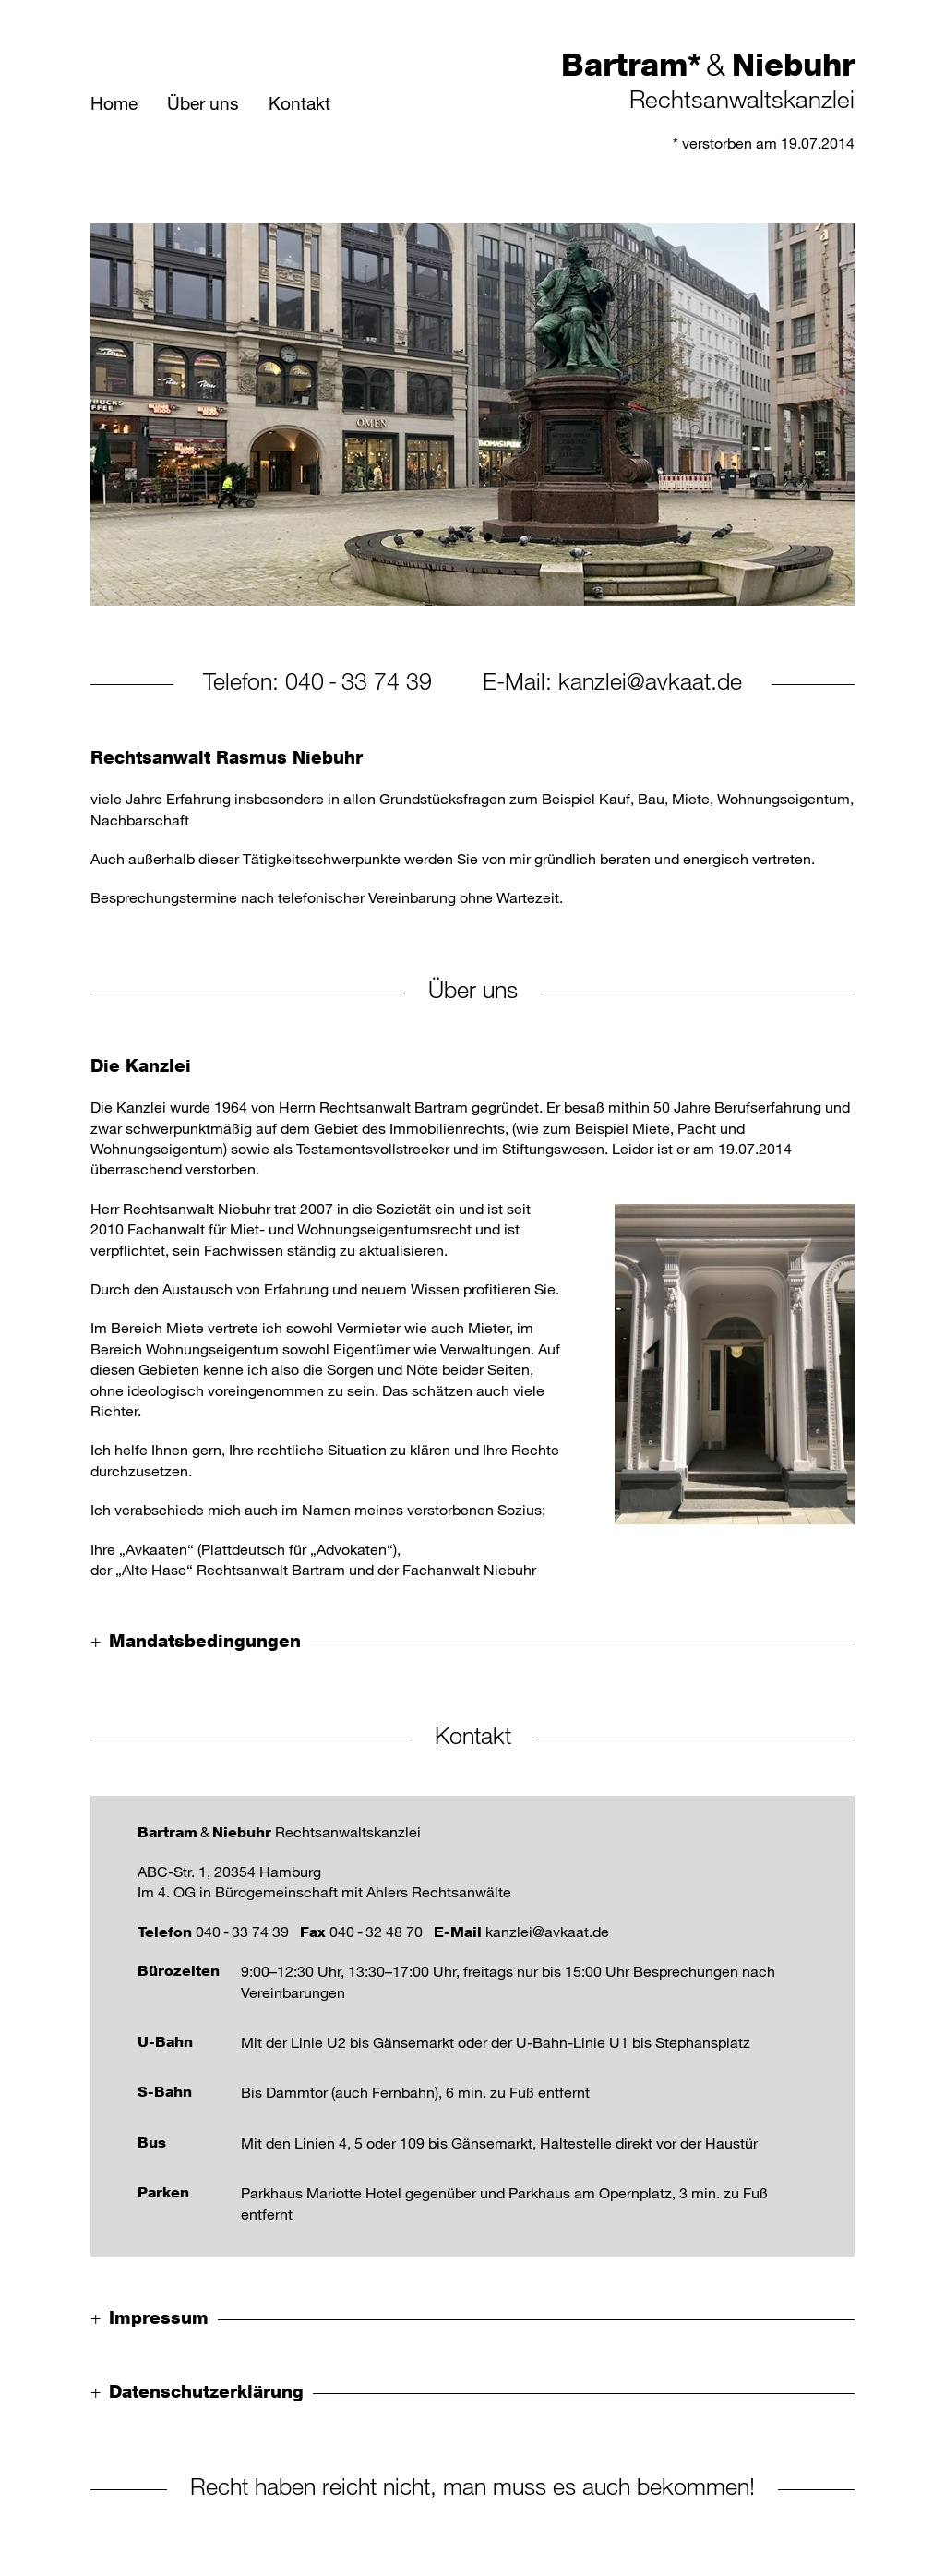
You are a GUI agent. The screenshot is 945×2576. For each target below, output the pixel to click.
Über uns (203, 103)
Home (114, 103)
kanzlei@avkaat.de (650, 680)
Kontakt (299, 103)
